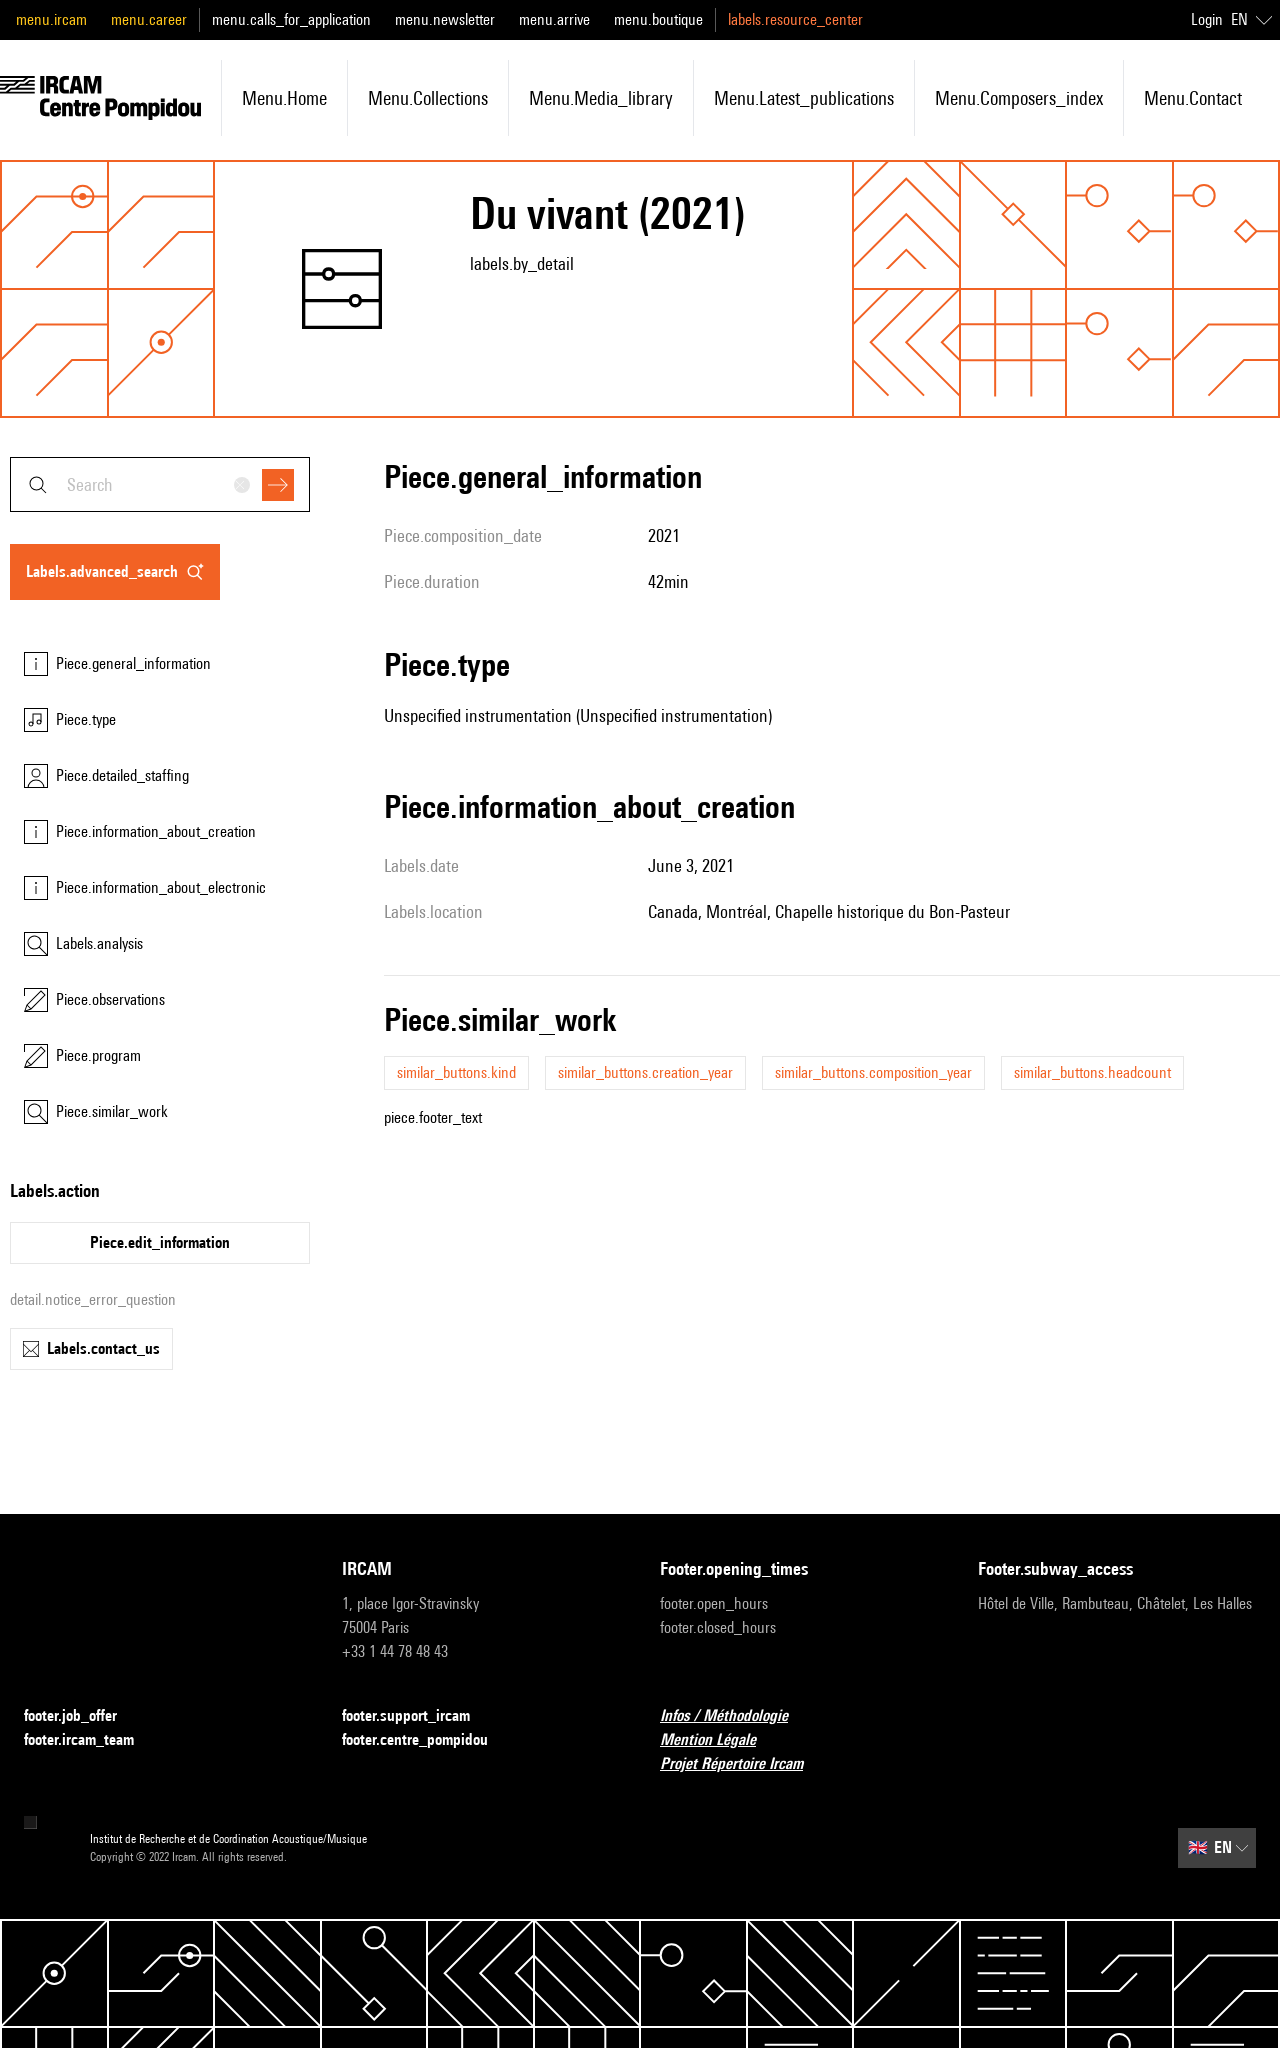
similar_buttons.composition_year (873, 1072)
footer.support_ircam (418, 1716)
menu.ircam (51, 19)
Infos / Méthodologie (736, 1716)
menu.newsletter (445, 19)
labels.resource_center (795, 19)
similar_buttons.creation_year (645, 1072)
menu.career (149, 19)
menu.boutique (658, 19)
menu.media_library (601, 98)
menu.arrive (554, 19)
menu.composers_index (1019, 98)
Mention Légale (720, 1740)
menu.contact (1193, 98)
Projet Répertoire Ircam (743, 1764)
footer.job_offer (82, 1716)
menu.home (284, 98)
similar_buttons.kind (456, 1072)
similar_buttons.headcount (1092, 1072)
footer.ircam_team (91, 1740)
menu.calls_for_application (291, 19)
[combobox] (160, 484)
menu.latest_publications (804, 98)
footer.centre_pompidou (427, 1740)
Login (1207, 19)
